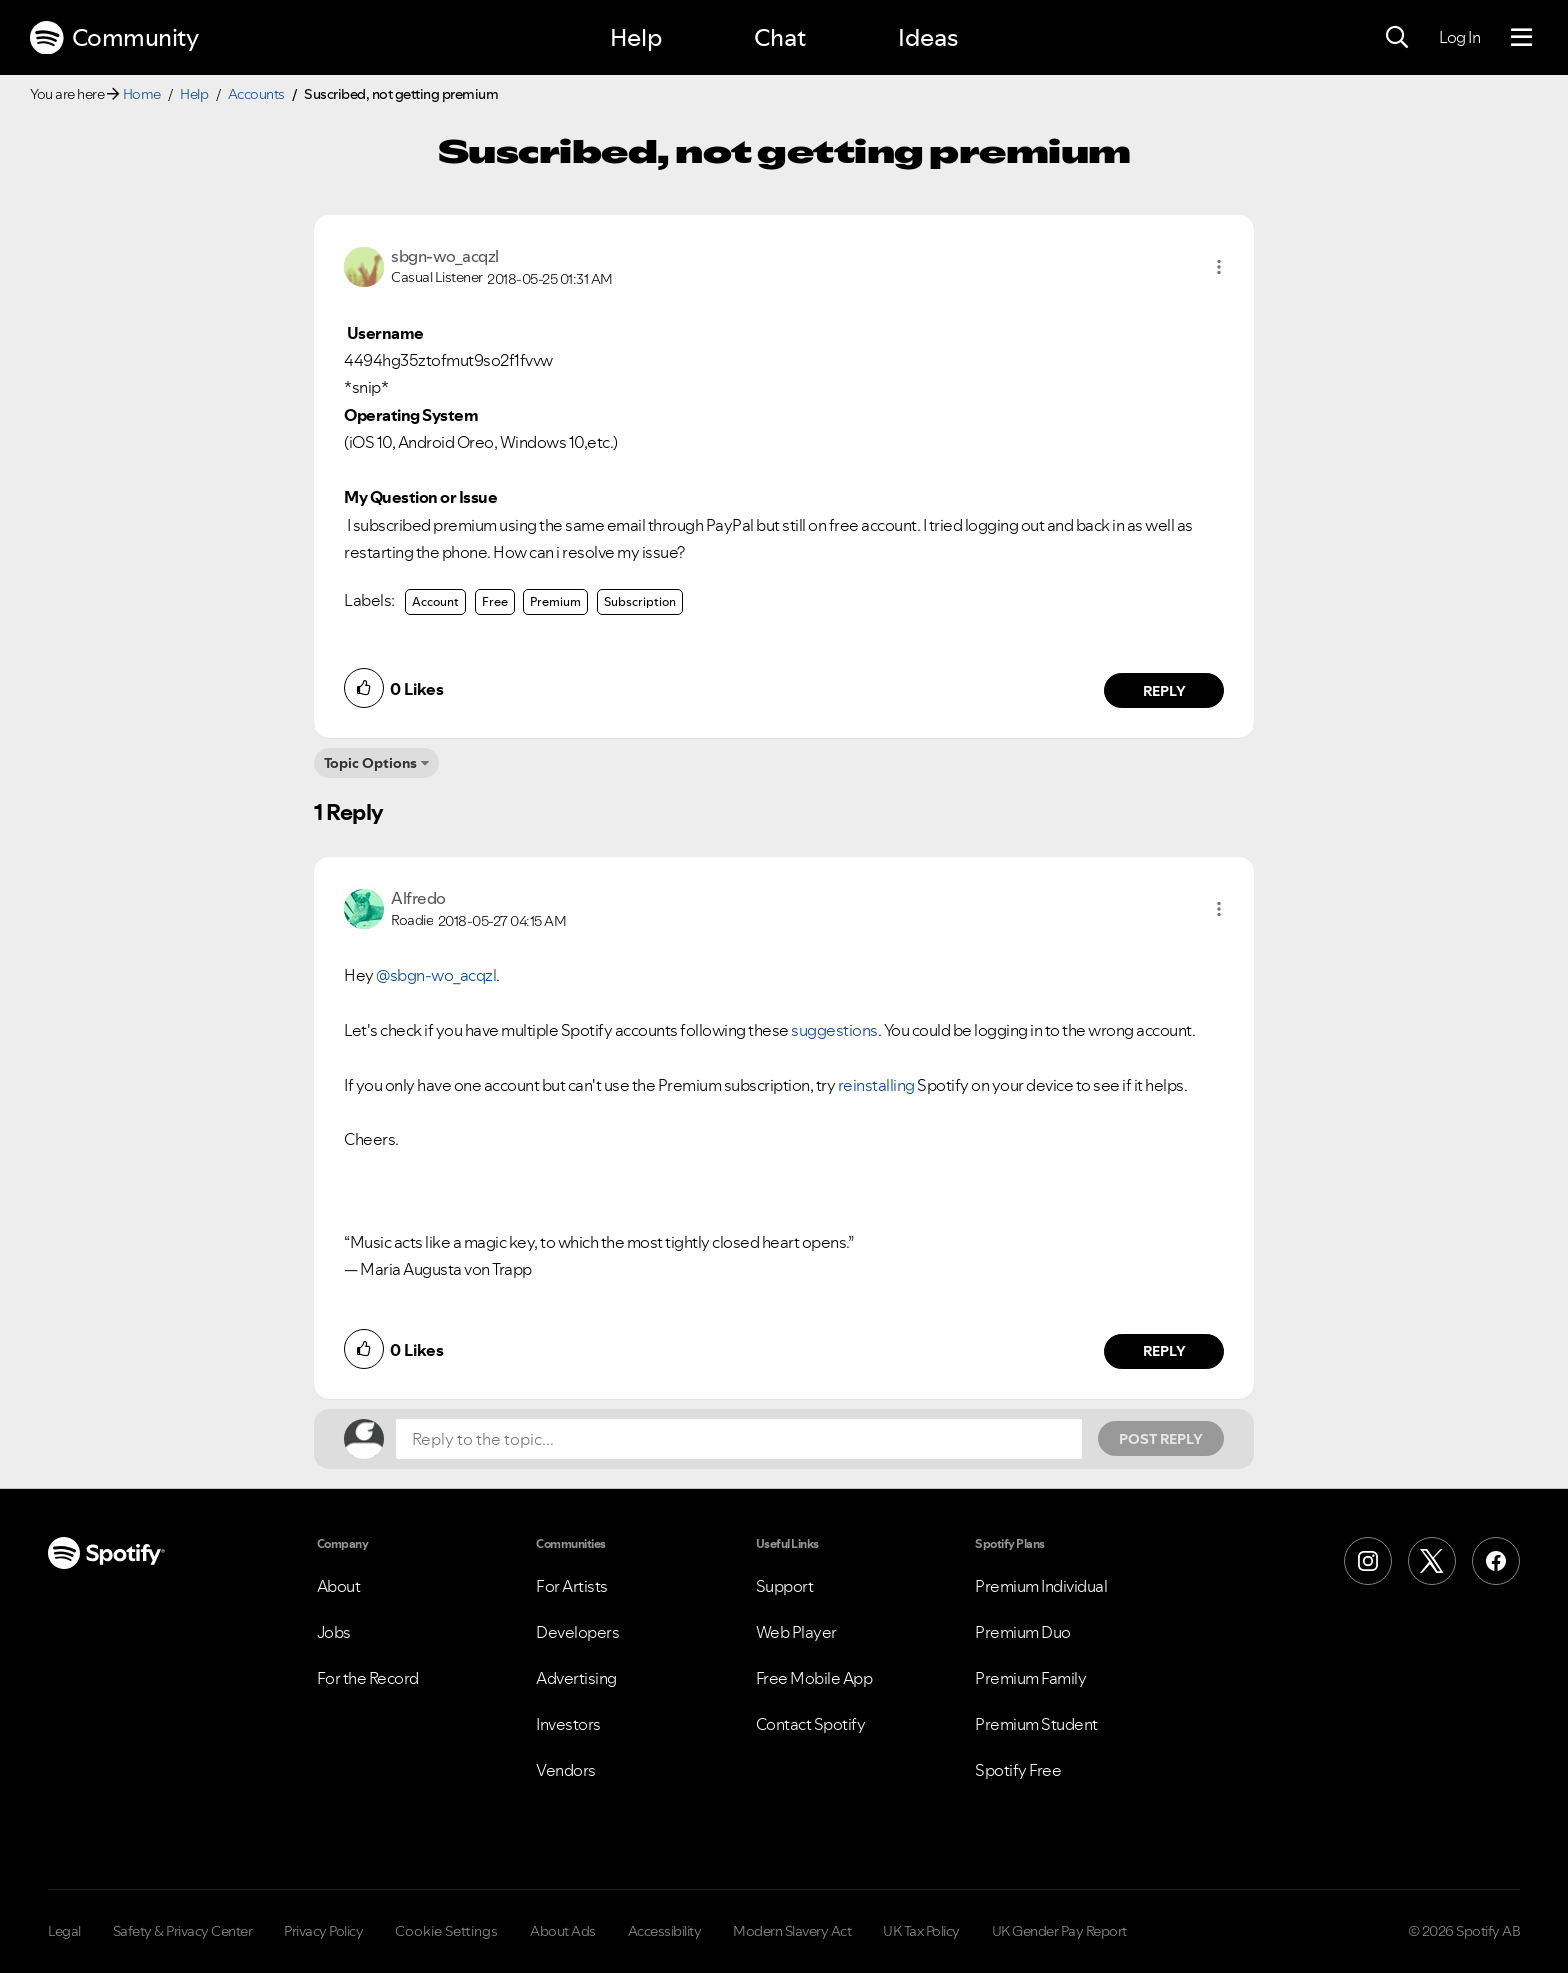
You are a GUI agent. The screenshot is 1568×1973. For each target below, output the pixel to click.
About (339, 1586)
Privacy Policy (323, 1931)
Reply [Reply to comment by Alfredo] (1164, 1351)
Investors (568, 1724)
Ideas (928, 37)
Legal (64, 1931)
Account (435, 601)
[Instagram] (1368, 1561)
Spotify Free (1018, 1770)
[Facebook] (1496, 1561)
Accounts (256, 94)
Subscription (640, 601)
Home (142, 94)
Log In (1459, 37)
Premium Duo (1023, 1632)
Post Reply (1161, 1439)
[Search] (1397, 38)
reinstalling (876, 1085)
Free (495, 601)
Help (636, 37)
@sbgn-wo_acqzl (436, 975)
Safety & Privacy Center (183, 1931)
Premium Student (1036, 1724)
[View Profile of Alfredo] (418, 898)
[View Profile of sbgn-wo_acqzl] (445, 256)
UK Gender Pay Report (1059, 1931)
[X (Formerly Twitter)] (1432, 1561)
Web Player (796, 1632)
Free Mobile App (814, 1678)
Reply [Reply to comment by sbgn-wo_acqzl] (1164, 691)
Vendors (566, 1770)
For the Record (368, 1678)
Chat (780, 37)
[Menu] (1521, 38)
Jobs (334, 1632)
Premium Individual (1041, 1586)
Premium (555, 601)
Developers (577, 1632)
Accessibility (665, 1931)
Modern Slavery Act (792, 1931)
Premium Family (1030, 1678)
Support (785, 1586)
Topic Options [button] (370, 763)
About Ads (563, 1931)
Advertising (576, 1678)
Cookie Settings (446, 1931)
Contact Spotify (811, 1724)
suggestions (834, 1030)
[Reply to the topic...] (739, 1439)
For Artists (572, 1586)
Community (114, 38)
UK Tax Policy (921, 1931)
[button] (1219, 267)
